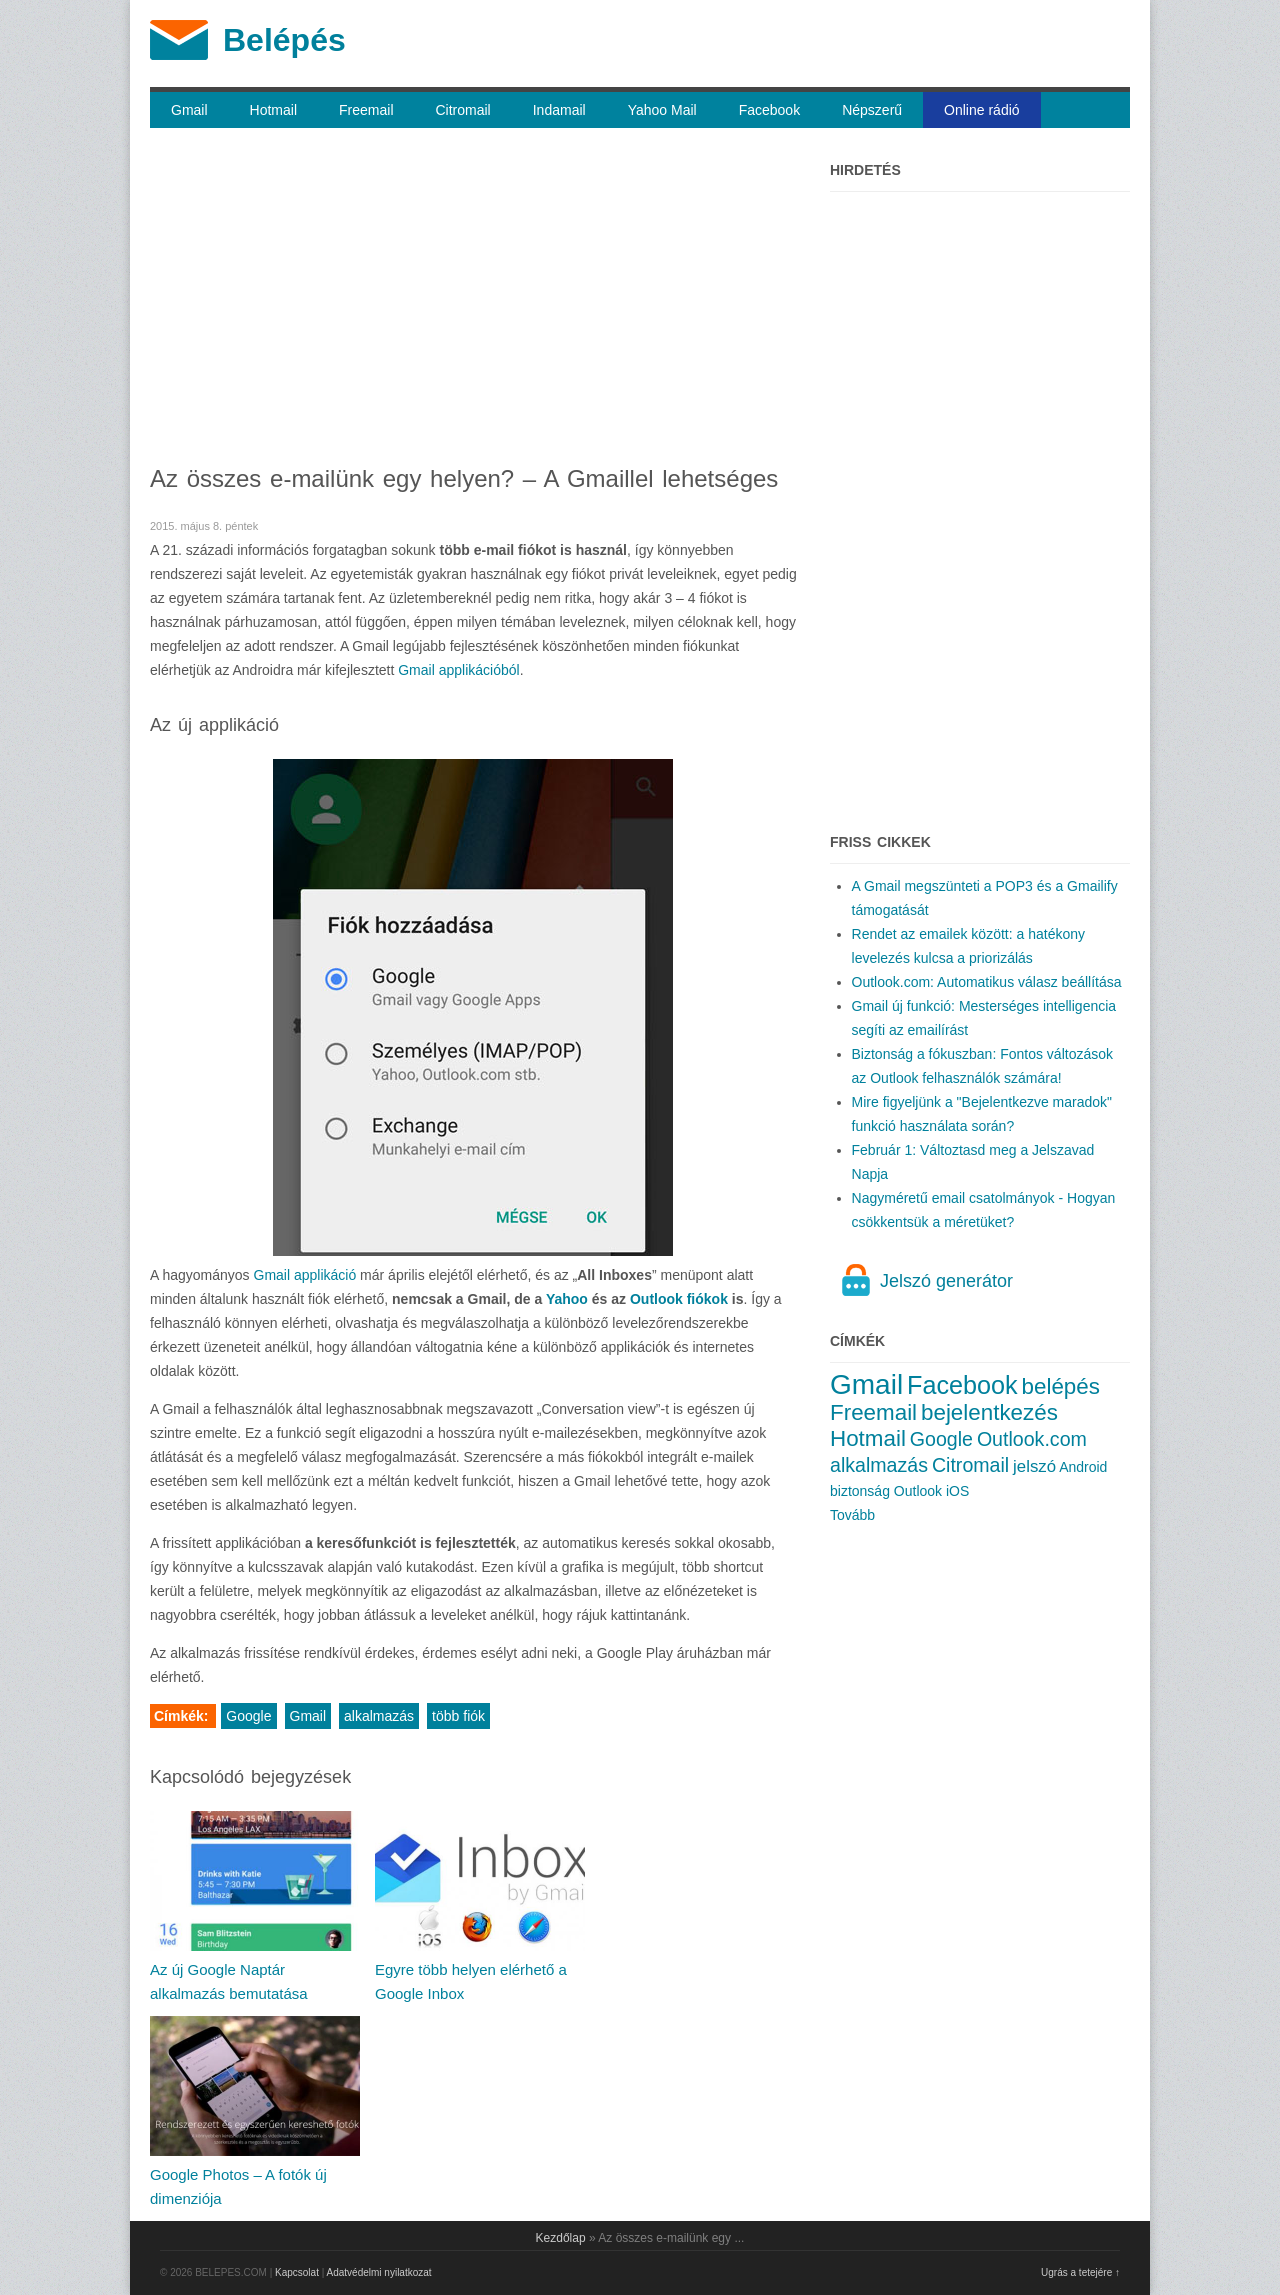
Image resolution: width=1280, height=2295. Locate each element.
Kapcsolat (297, 2272)
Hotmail (273, 110)
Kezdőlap (561, 2238)
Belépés (284, 40)
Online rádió (982, 110)
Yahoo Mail (662, 110)
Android (1083, 1467)
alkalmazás (379, 1716)
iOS (957, 1491)
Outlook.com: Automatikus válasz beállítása (987, 982)
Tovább (852, 1515)
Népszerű (872, 110)
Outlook (918, 1491)
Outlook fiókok (679, 1299)
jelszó (1034, 1466)
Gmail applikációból (458, 670)
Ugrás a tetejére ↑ (1080, 2272)
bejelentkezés (989, 1412)
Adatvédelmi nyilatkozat (379, 2272)
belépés (1061, 1386)
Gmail (189, 110)
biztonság (860, 1491)
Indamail (559, 110)
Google (248, 1716)
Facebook (769, 110)
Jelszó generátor (946, 1281)
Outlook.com (1032, 1439)
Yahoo (567, 1299)
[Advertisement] (473, 300)
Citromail (463, 110)
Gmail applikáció (305, 1275)
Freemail (366, 110)
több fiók (458, 1716)
